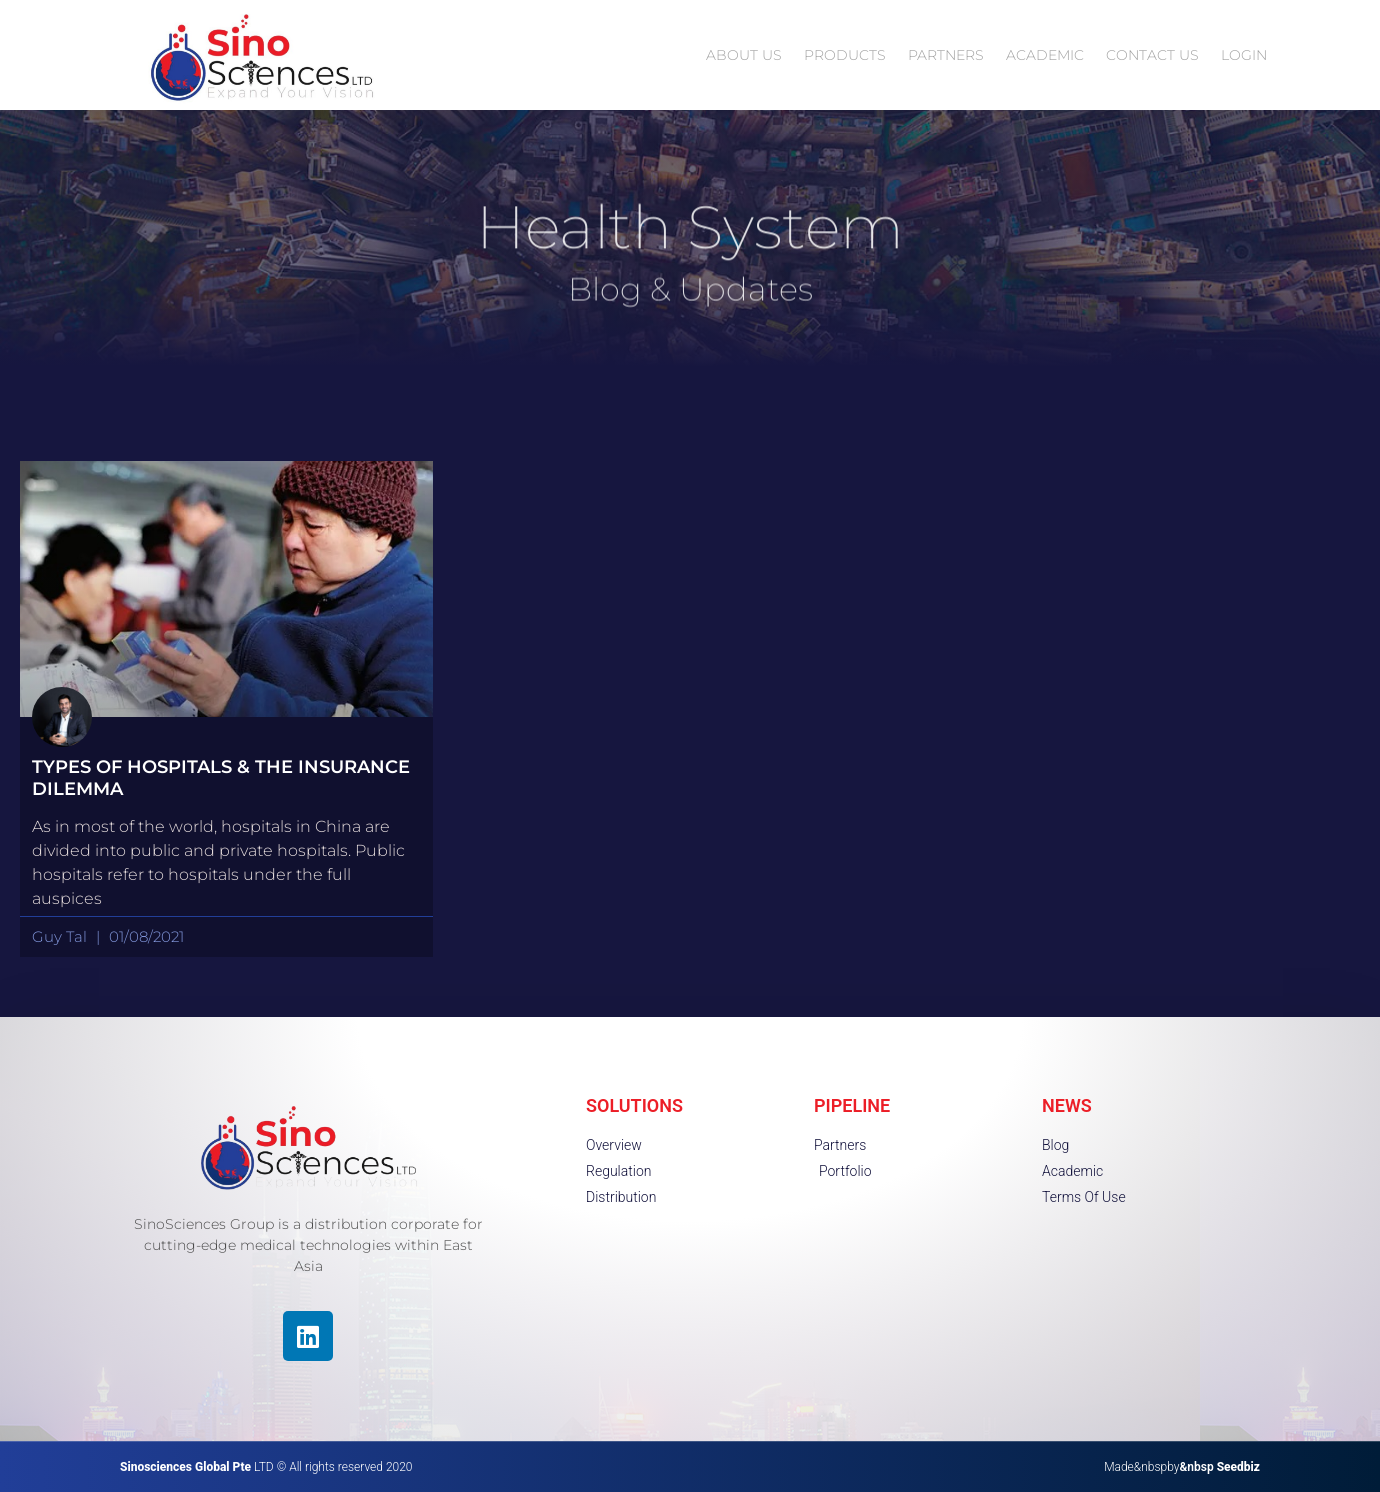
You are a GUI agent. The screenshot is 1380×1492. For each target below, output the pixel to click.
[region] (260, 1349)
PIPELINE (852, 1105)
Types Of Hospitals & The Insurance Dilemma (221, 778)
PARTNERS (946, 55)
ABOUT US (744, 55)
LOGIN (1244, 55)
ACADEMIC (1045, 55)
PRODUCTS (845, 55)
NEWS (1067, 1105)
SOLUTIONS (634, 1105)
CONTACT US (1152, 55)
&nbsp (1219, 1467)
